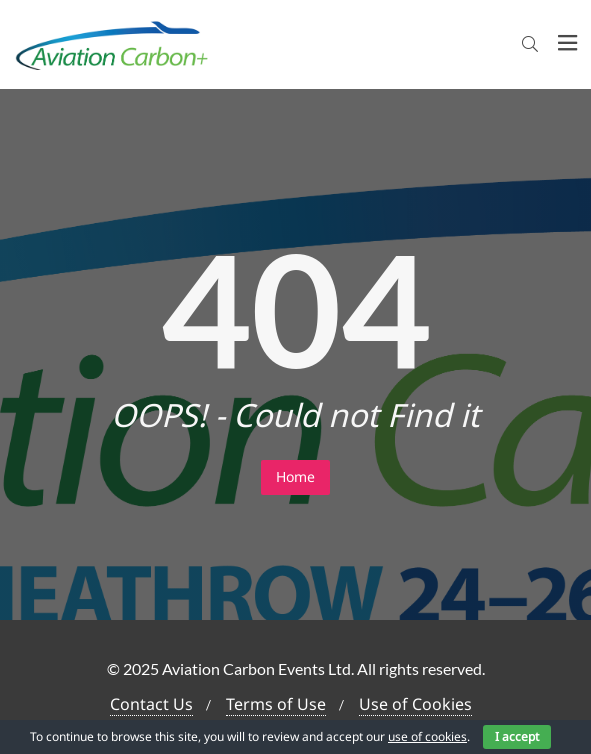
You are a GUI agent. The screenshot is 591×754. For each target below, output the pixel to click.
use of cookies (427, 736)
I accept (517, 736)
